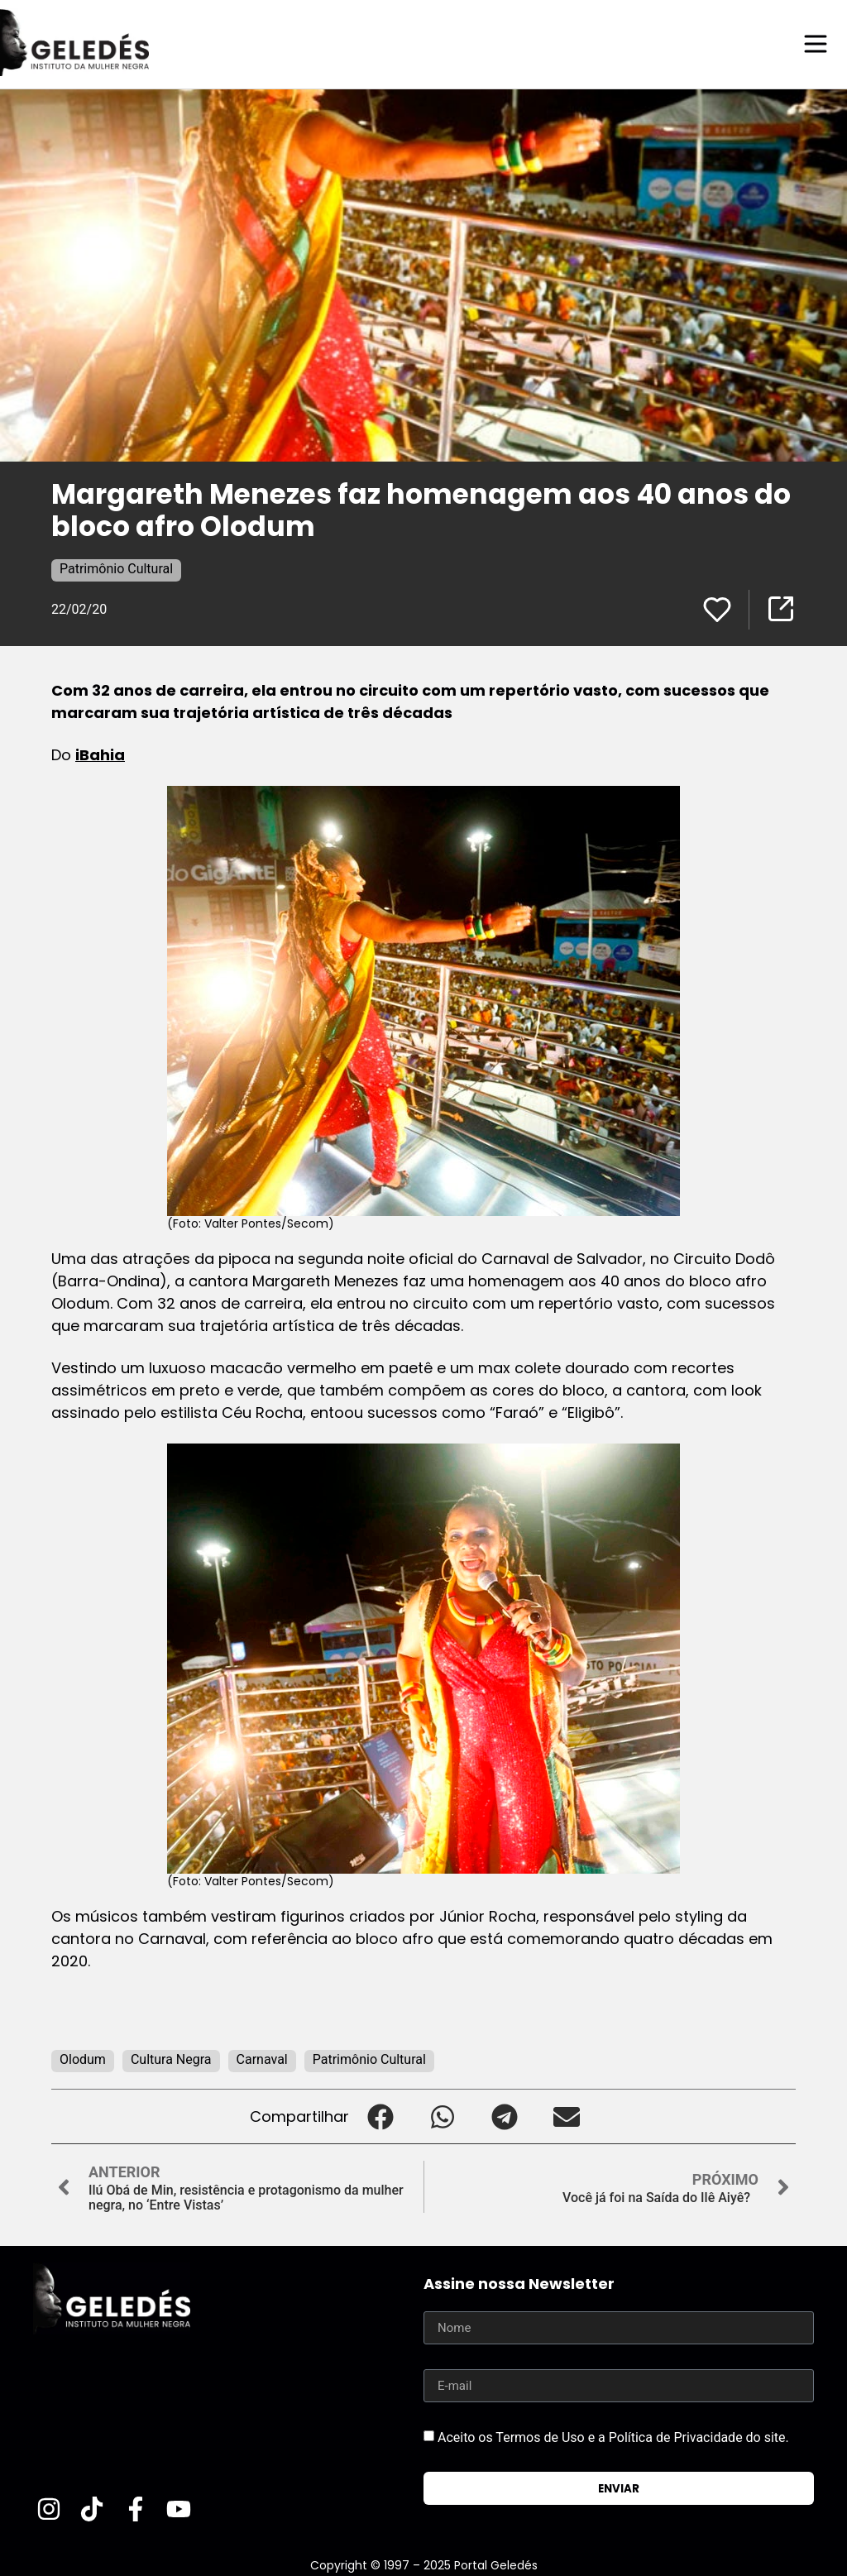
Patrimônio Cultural (116, 568)
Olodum (83, 2058)
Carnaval (262, 2058)
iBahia (100, 754)
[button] (380, 2115)
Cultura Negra (171, 2058)
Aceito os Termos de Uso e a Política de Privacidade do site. (613, 2436)
